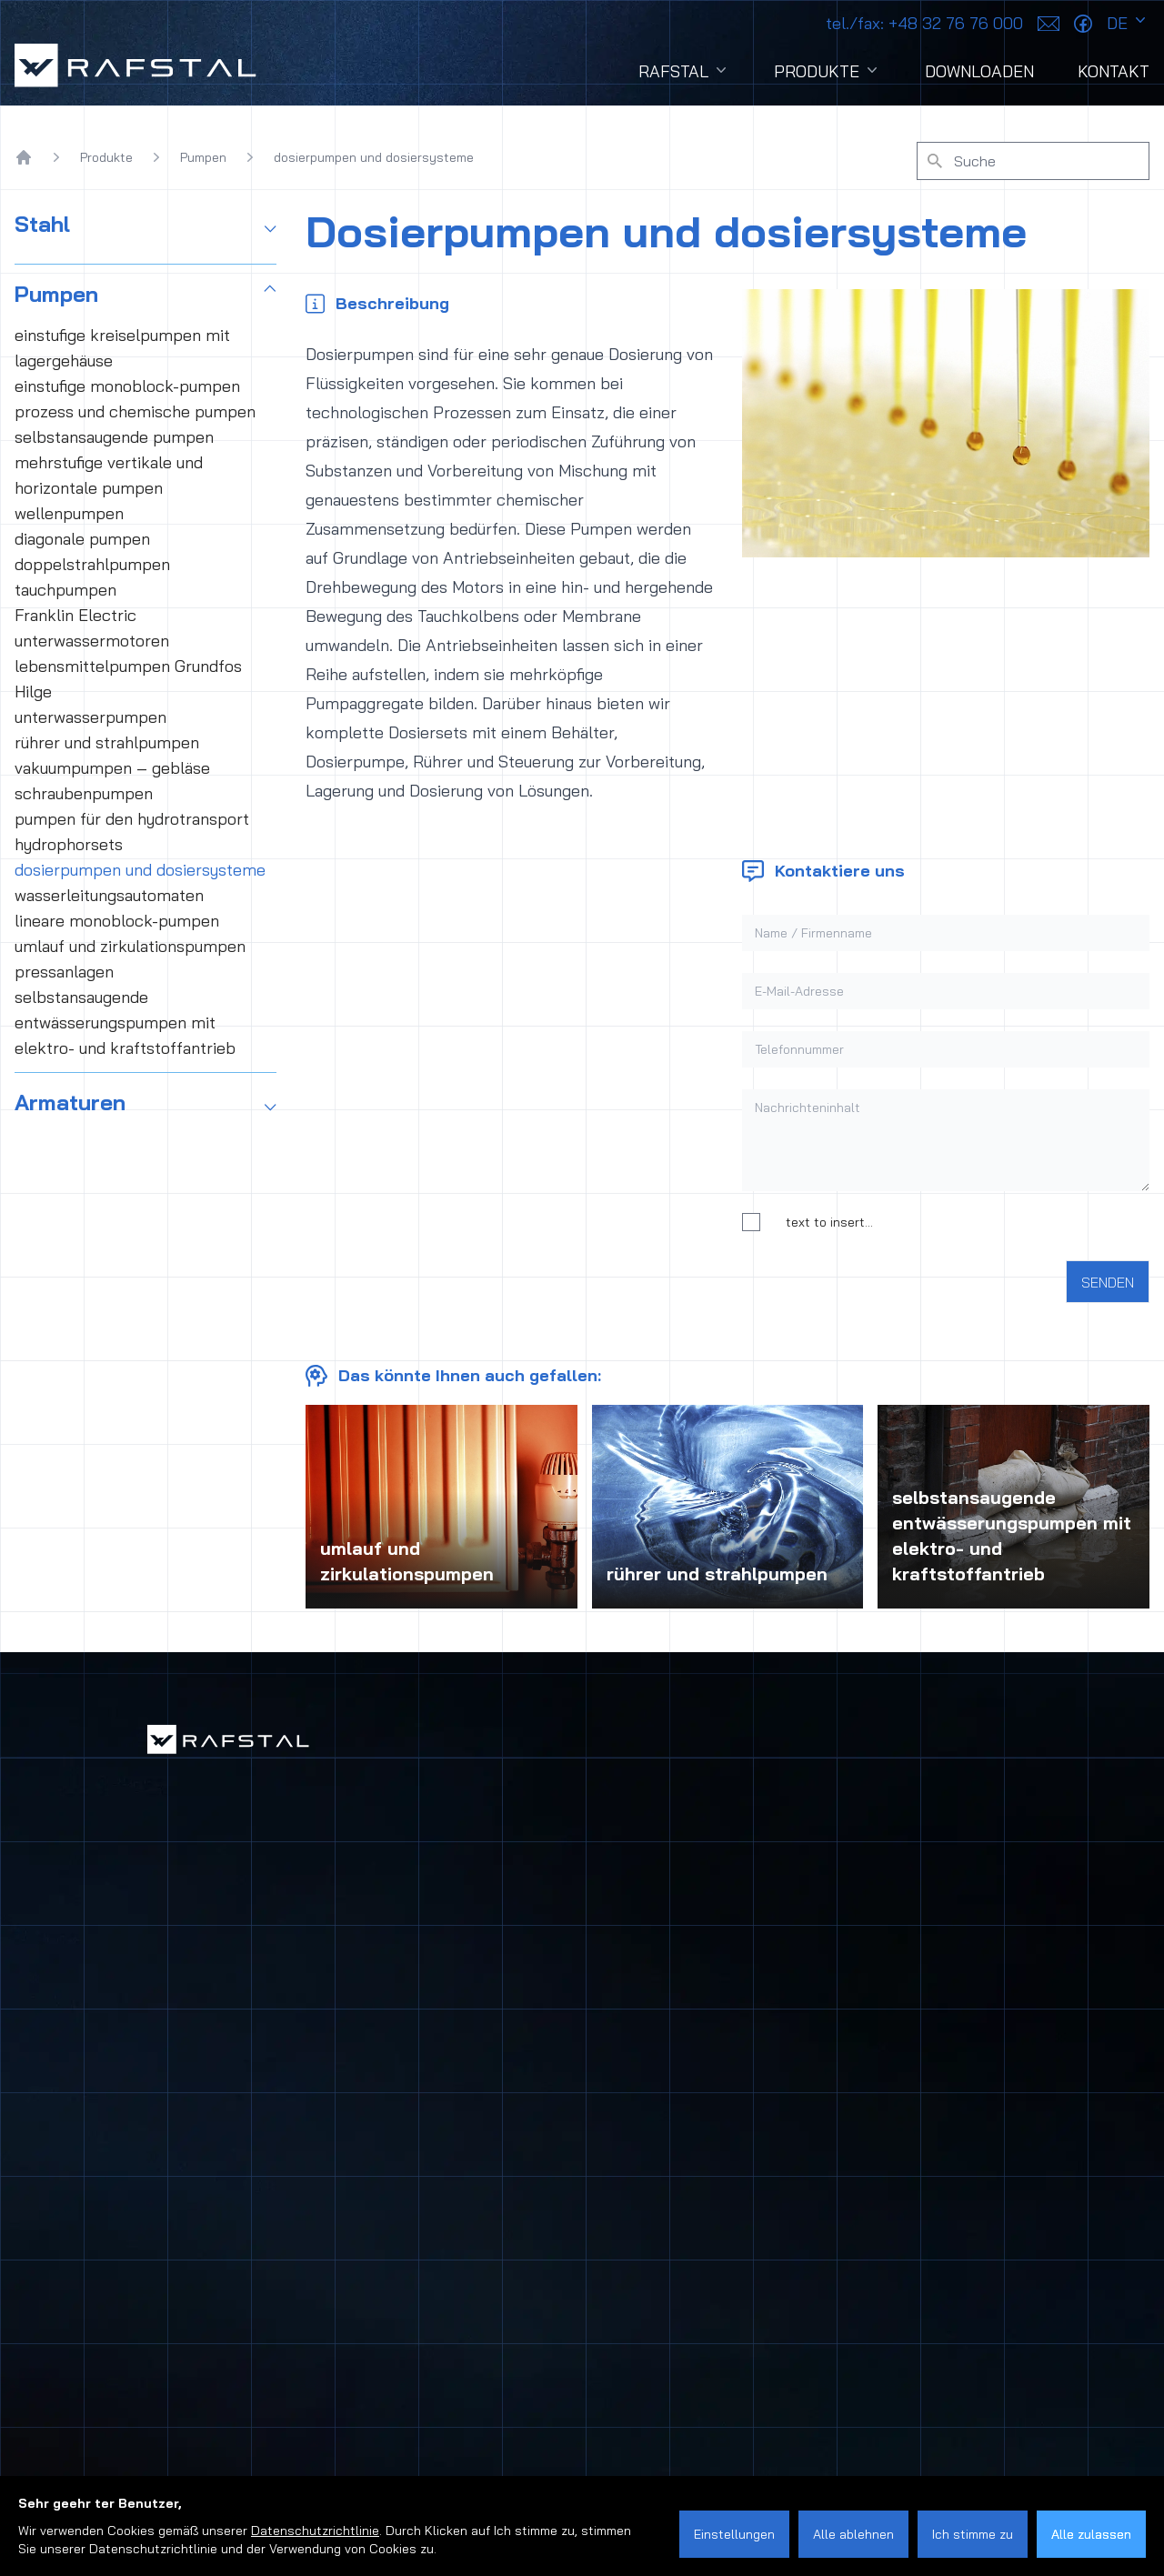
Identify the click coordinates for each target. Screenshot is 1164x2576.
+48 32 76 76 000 (924, 23)
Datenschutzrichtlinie (315, 2530)
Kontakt (1113, 71)
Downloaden (979, 71)
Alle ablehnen (853, 2534)
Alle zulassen (1091, 2534)
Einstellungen (734, 2534)
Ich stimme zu (972, 2534)
